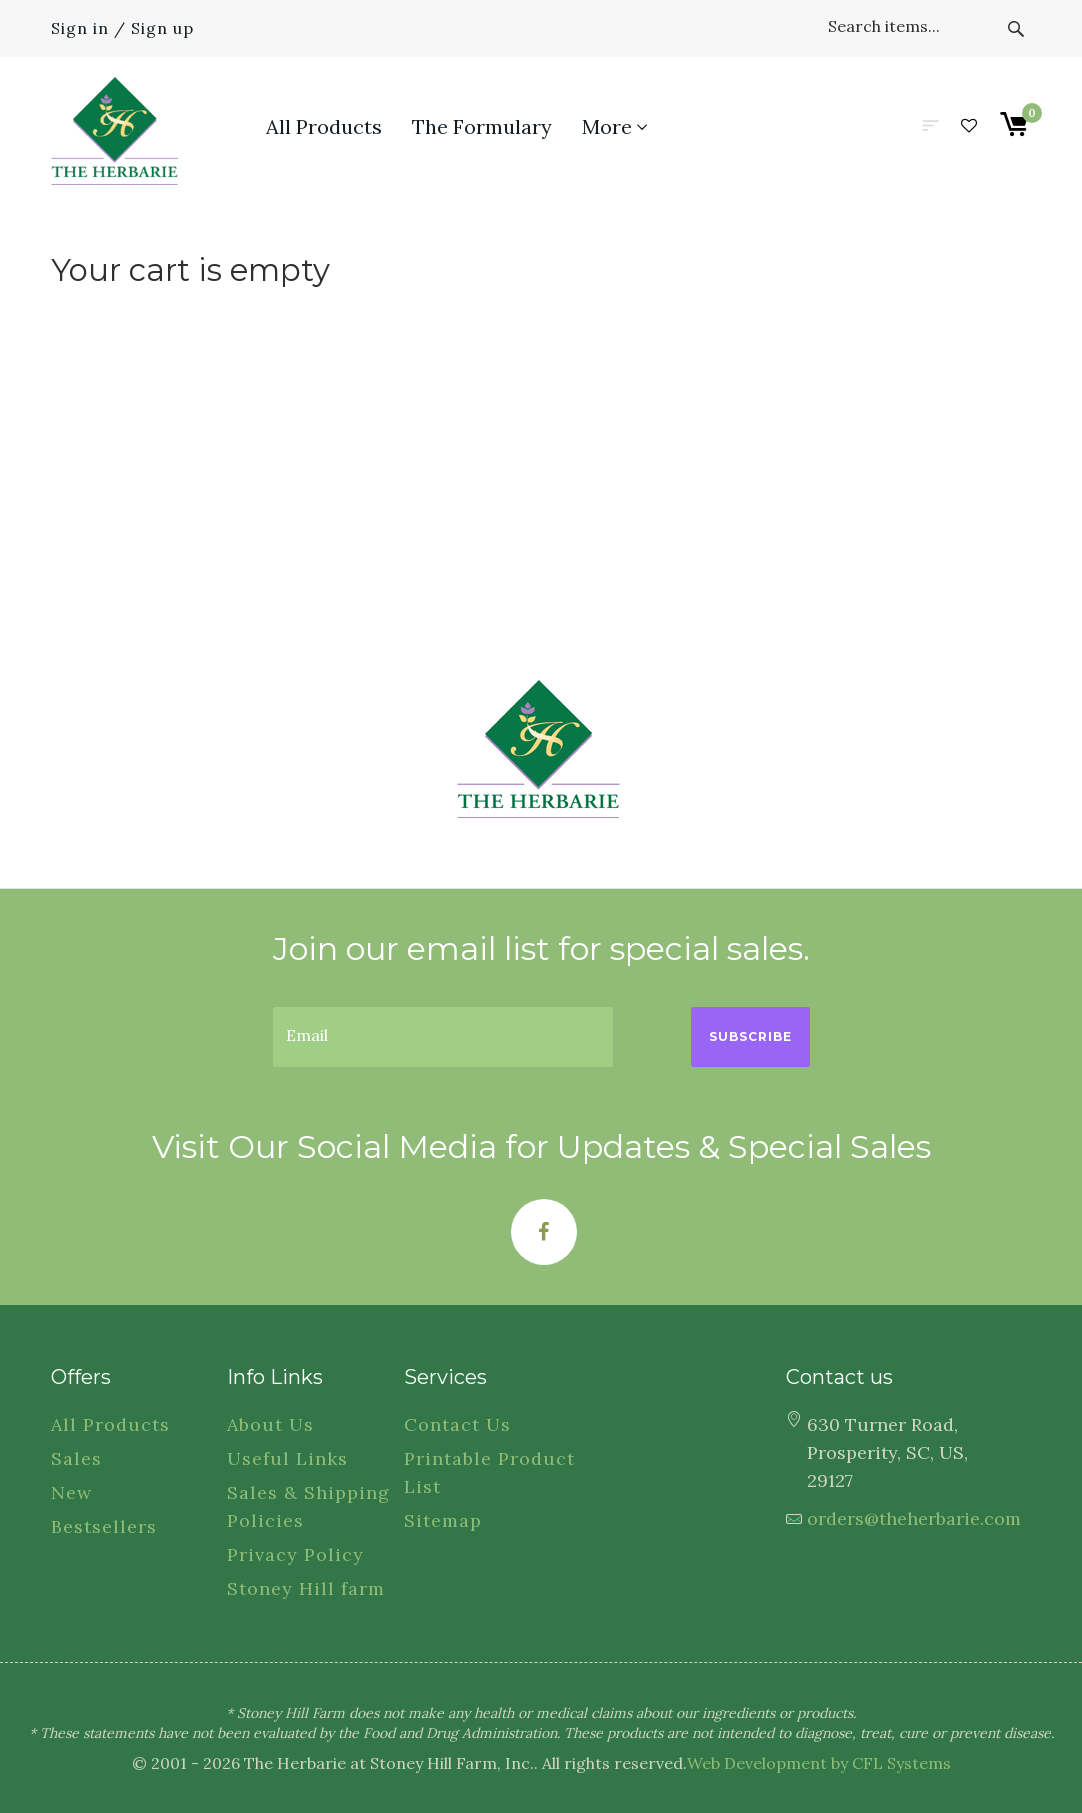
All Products (110, 1424)
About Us (270, 1424)
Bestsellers (104, 1526)
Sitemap (443, 1520)
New (71, 1492)
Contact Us (457, 1424)
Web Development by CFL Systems (819, 1763)
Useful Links (287, 1458)
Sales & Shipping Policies (308, 1506)
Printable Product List (489, 1472)
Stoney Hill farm (306, 1588)
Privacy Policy (295, 1554)
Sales (76, 1458)
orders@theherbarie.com (914, 1518)
